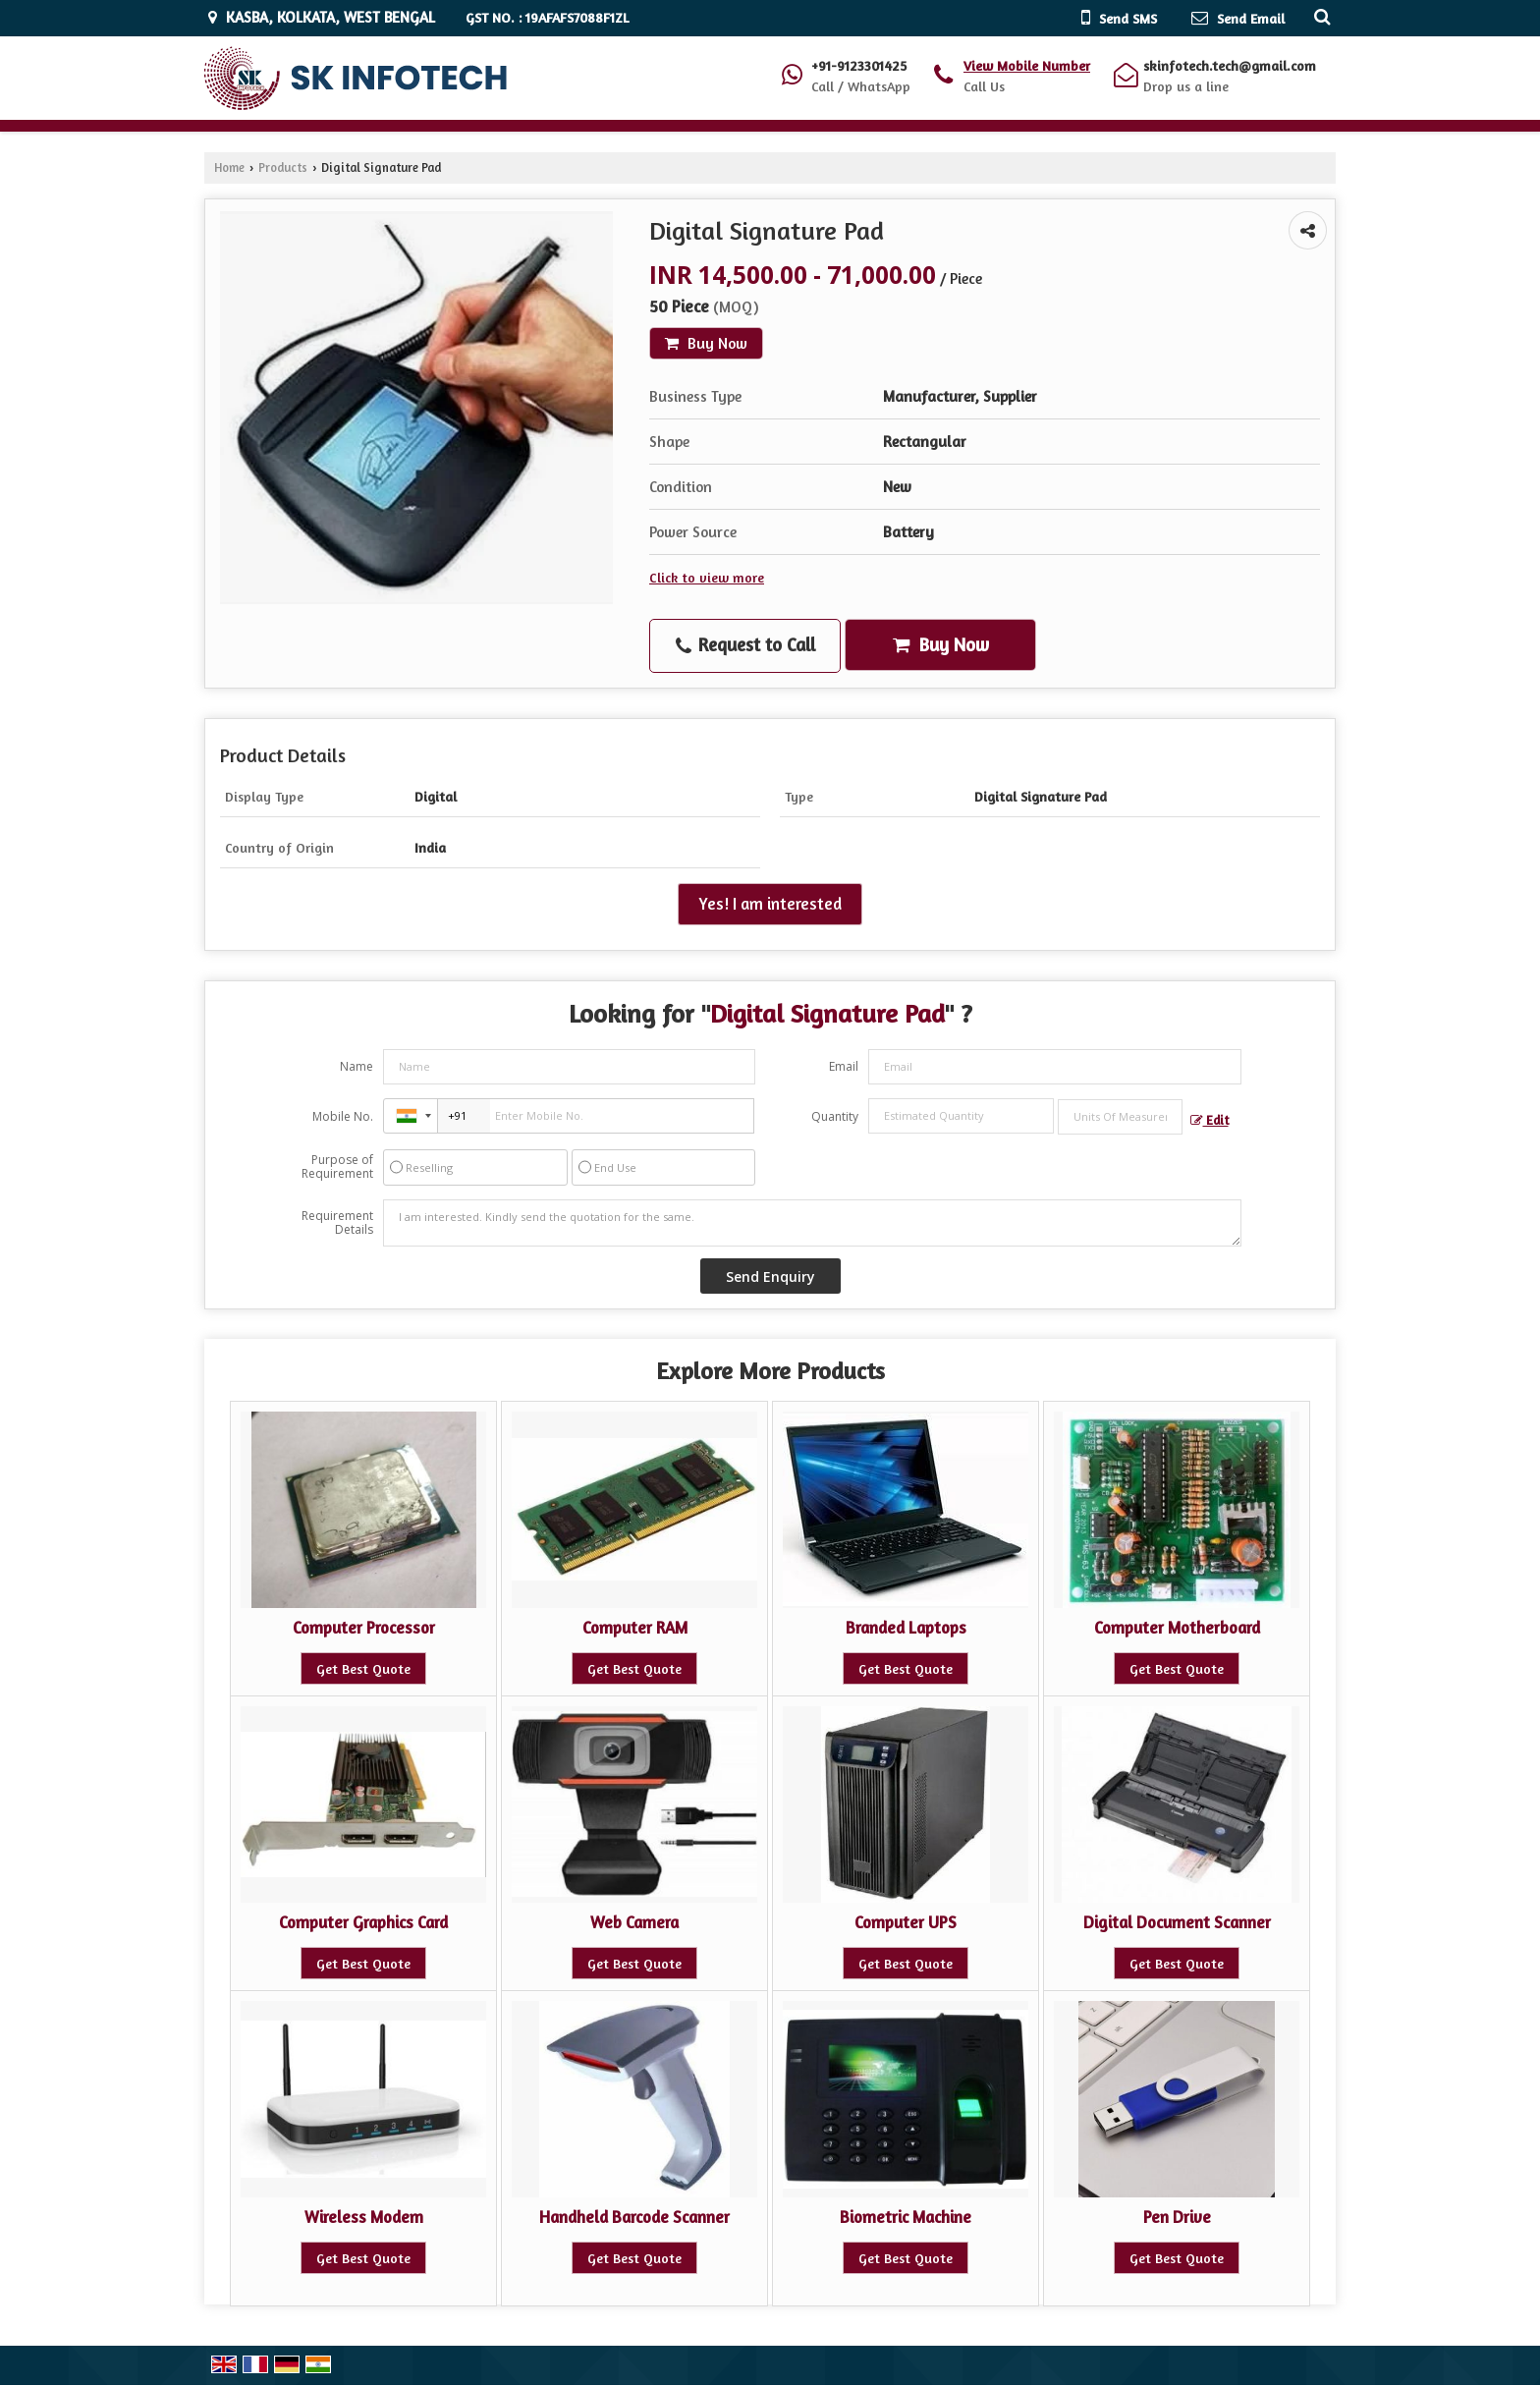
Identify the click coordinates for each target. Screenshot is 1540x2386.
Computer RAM (635, 1627)
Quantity (834, 1116)
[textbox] (1120, 1117)
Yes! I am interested (770, 904)
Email (843, 1066)
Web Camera (634, 1922)
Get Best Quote (363, 1668)
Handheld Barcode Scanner (634, 2217)
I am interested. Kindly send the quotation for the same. (812, 1223)
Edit (1209, 1120)
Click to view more (706, 577)
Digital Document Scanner (1177, 1922)
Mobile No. (342, 1116)
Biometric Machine (905, 2217)
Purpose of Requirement (337, 1167)
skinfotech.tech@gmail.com (1229, 65)
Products (282, 167)
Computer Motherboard (1177, 1627)
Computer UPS (905, 1922)
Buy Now (706, 343)
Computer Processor (364, 1627)
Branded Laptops (906, 1627)
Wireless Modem (363, 2217)
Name (356, 1066)
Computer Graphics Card (363, 1922)
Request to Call (745, 645)
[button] (1026, 65)
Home (229, 167)
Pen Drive (1177, 2217)
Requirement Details (337, 1223)
